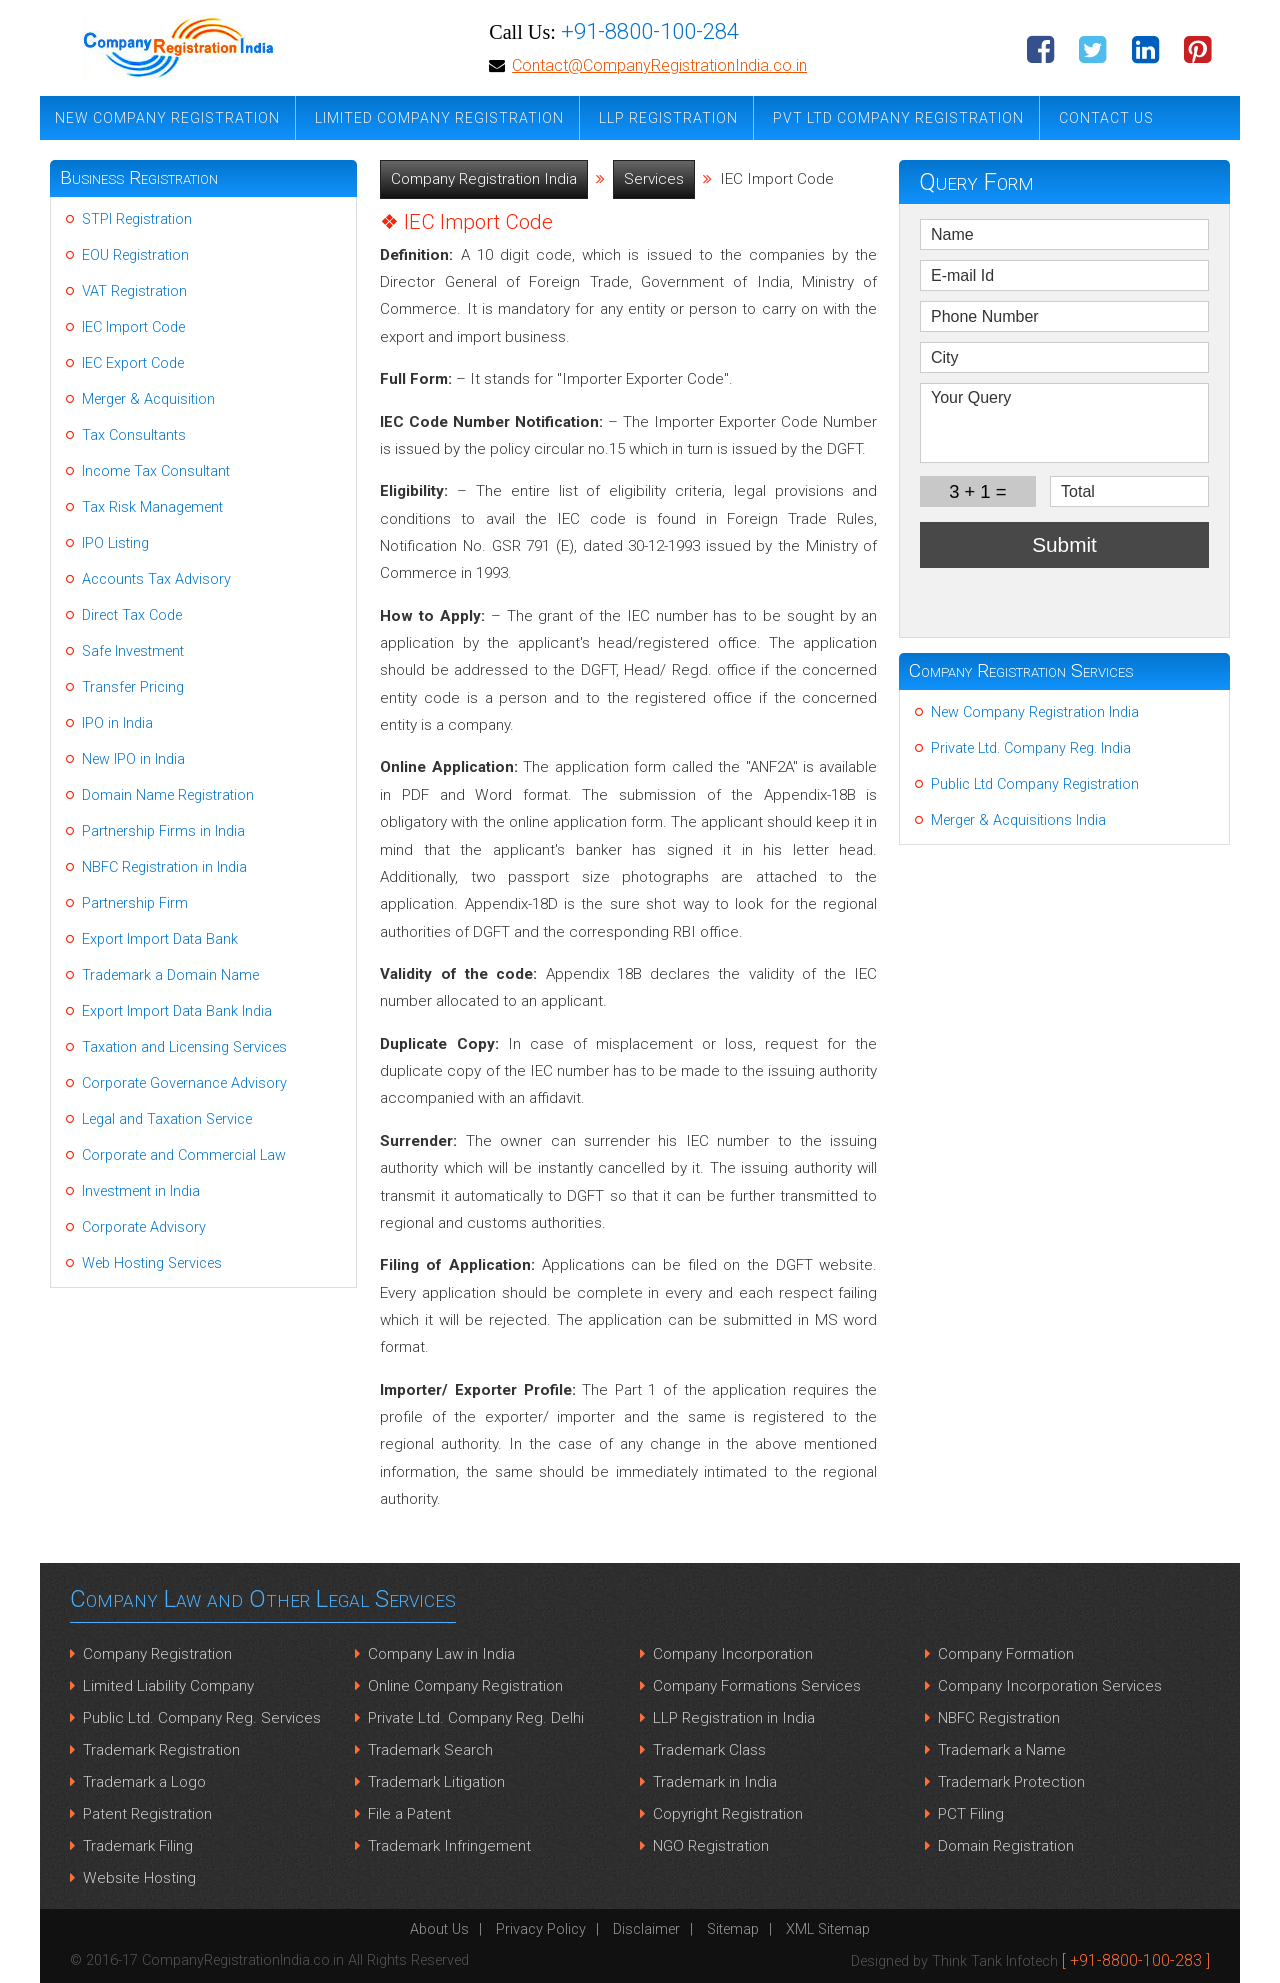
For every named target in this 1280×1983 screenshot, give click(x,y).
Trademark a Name (1002, 1750)
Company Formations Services (757, 1686)
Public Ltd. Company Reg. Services (202, 1718)
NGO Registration (711, 1846)
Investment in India (141, 1191)
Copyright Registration (728, 1814)
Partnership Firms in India (163, 831)
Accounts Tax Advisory (156, 579)
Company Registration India (484, 179)
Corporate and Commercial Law (184, 1155)
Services (654, 179)
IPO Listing (115, 543)
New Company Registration (167, 118)
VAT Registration (134, 291)
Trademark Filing (138, 1846)
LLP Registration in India (734, 1718)
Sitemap (733, 1929)
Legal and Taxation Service (167, 1119)
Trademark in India (715, 1782)
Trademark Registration (161, 1750)
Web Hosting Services (152, 1263)
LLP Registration (668, 118)
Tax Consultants (134, 435)
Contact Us (1106, 118)
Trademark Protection (1011, 1782)
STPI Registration (137, 219)
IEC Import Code (133, 327)
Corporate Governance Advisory (184, 1083)
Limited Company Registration (439, 118)
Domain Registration (1006, 1846)
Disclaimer (646, 1929)
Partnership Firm (135, 903)
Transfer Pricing (133, 687)
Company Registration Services (1021, 670)
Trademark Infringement (449, 1846)
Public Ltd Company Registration (1035, 784)
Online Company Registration (465, 1686)
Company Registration (157, 1654)
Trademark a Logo (144, 1782)
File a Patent (409, 1814)
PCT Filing (971, 1814)
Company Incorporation (733, 1654)
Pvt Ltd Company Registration (898, 118)
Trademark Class (709, 1750)
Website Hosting (139, 1878)
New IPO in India (133, 759)
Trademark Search (430, 1750)
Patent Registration (147, 1814)
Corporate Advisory (144, 1227)
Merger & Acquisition (148, 399)
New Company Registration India (1035, 712)
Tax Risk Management (152, 507)
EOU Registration (135, 255)
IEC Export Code (133, 363)
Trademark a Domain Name (170, 975)
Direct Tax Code (132, 615)
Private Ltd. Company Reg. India (1031, 748)
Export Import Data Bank (160, 939)
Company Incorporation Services (1050, 1686)
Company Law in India (441, 1654)
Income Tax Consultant (156, 471)
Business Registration (139, 177)
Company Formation (1006, 1654)
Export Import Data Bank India (177, 1011)
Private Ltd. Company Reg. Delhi (476, 1718)
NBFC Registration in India (164, 867)
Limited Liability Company (168, 1686)
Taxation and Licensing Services (184, 1047)
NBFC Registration (999, 1718)
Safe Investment (133, 651)
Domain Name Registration (168, 795)
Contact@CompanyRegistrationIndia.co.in (659, 65)
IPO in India (117, 723)
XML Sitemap (828, 1929)
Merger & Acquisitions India (1018, 820)
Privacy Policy (541, 1929)
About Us (439, 1929)
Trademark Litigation (436, 1782)
